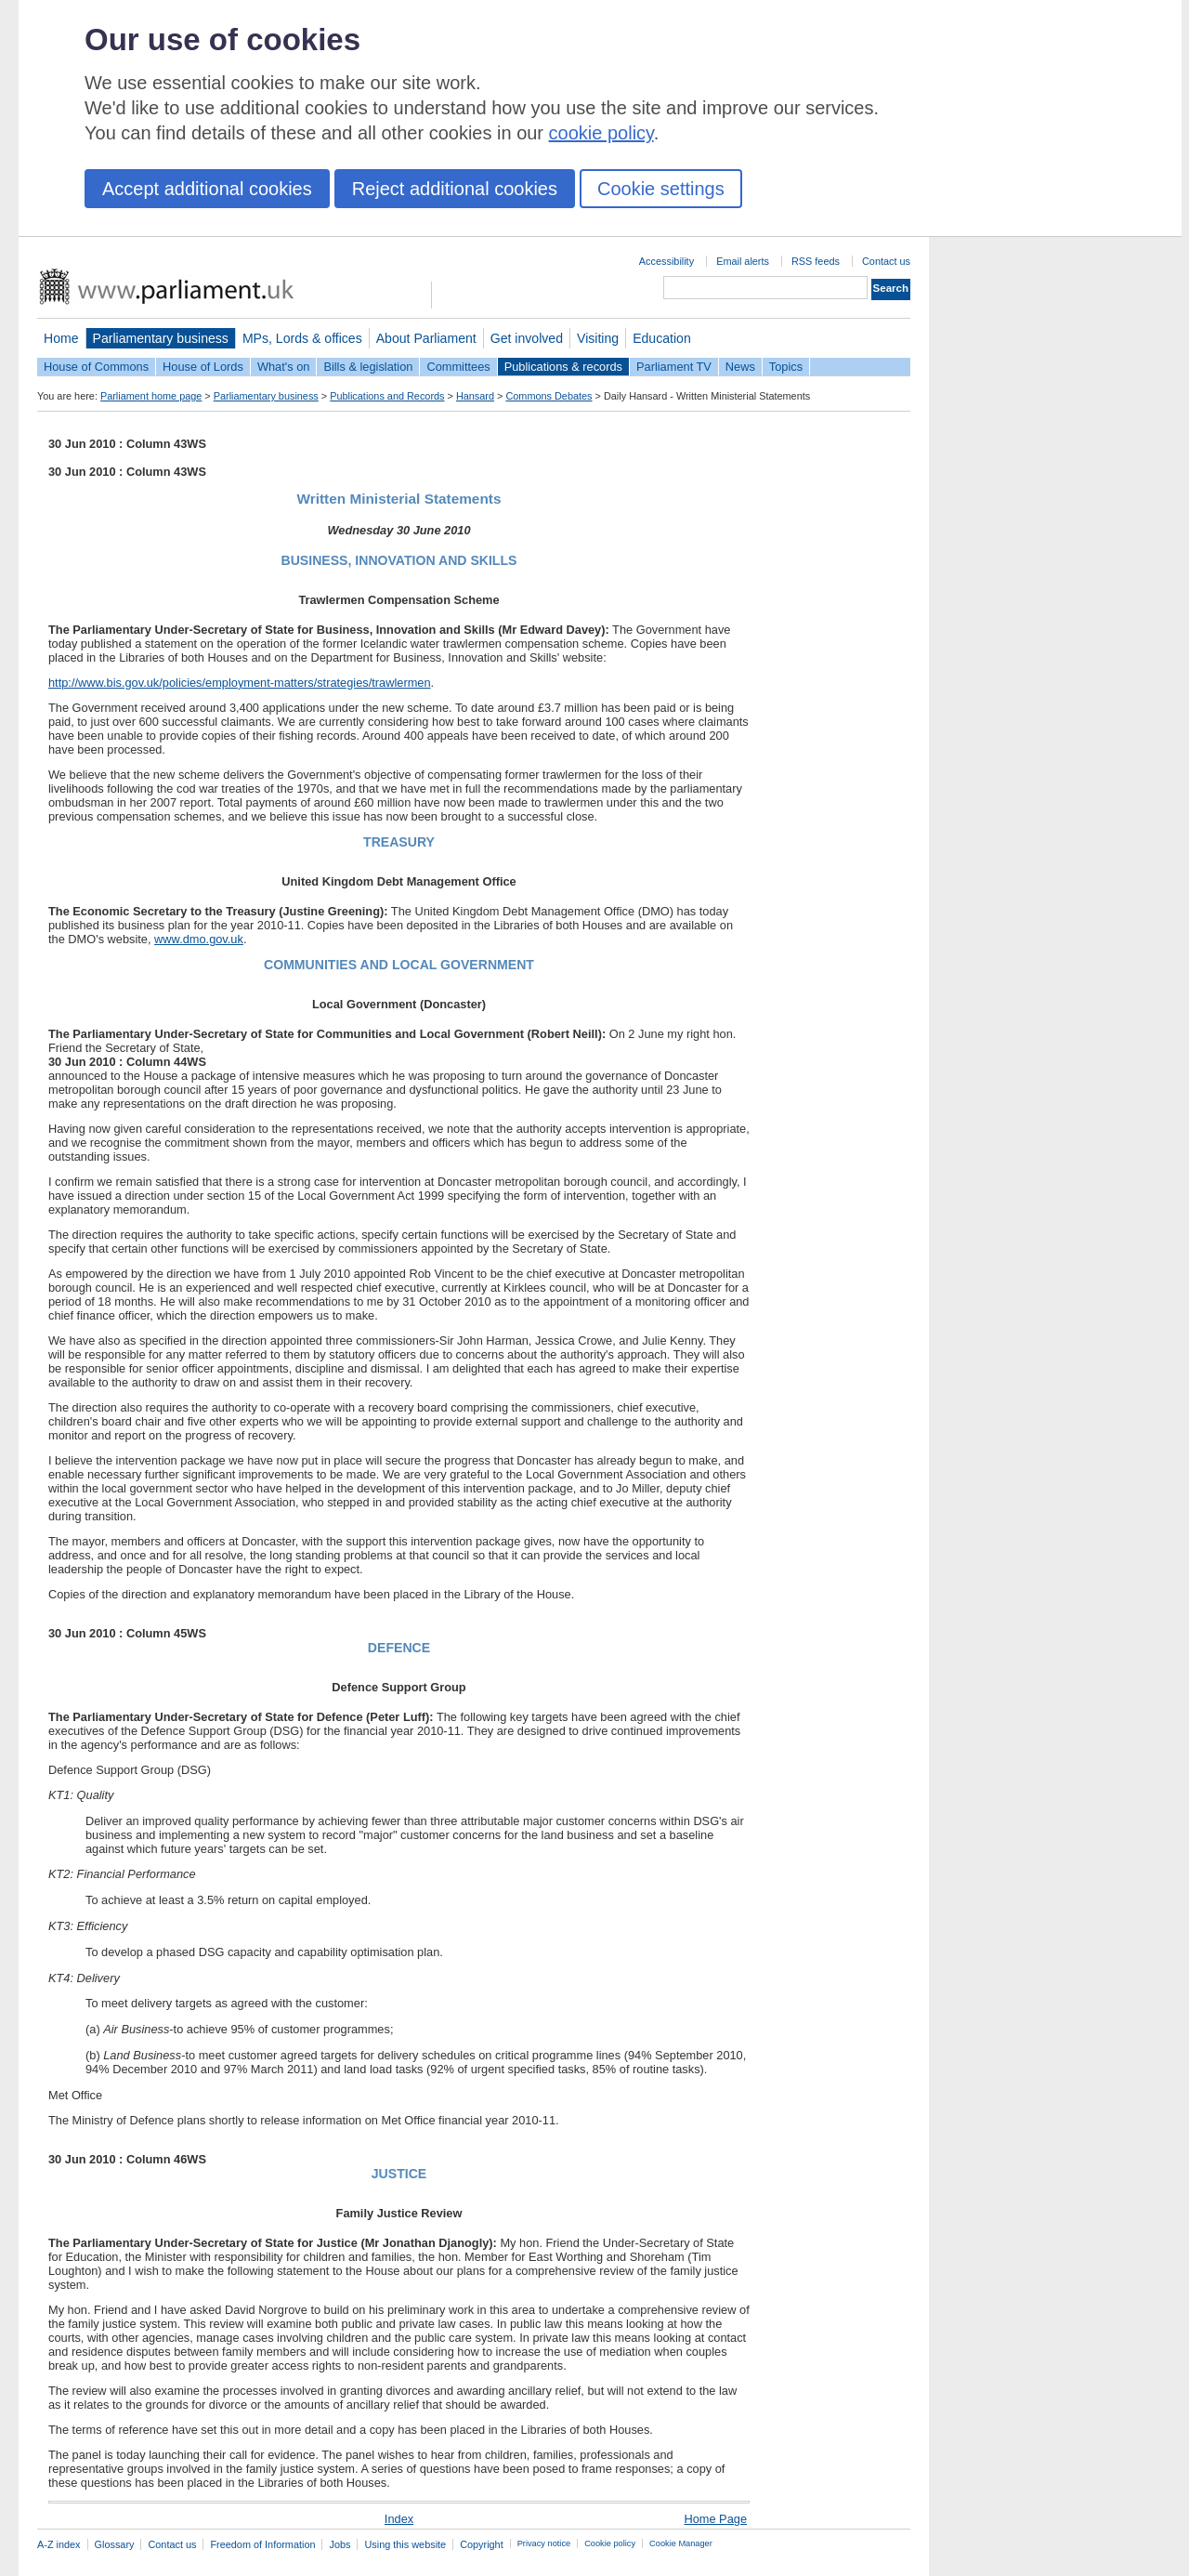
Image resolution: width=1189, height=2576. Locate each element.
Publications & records (563, 367)
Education (662, 338)
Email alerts (742, 261)
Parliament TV (674, 367)
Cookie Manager (680, 2543)
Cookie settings (661, 188)
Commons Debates (548, 395)
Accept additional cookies (207, 188)
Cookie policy (609, 2543)
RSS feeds (815, 261)
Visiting (598, 338)
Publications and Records (387, 395)
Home (61, 338)
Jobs (339, 2544)
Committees (458, 367)
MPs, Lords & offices (302, 338)
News (740, 367)
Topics (786, 367)
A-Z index (59, 2544)
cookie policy (601, 133)
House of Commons (96, 367)
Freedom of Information (262, 2544)
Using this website (405, 2544)
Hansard (475, 395)
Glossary (115, 2544)
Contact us (886, 261)
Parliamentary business (161, 338)
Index (399, 2519)
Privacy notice (543, 2543)
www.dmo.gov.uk (198, 939)
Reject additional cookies (454, 188)
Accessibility (666, 261)
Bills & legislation (367, 367)
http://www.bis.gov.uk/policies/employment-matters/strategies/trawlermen (239, 683)
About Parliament (426, 338)
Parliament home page (151, 395)
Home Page (715, 2519)
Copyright (481, 2544)
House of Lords (203, 367)
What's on (283, 367)
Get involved (526, 338)
